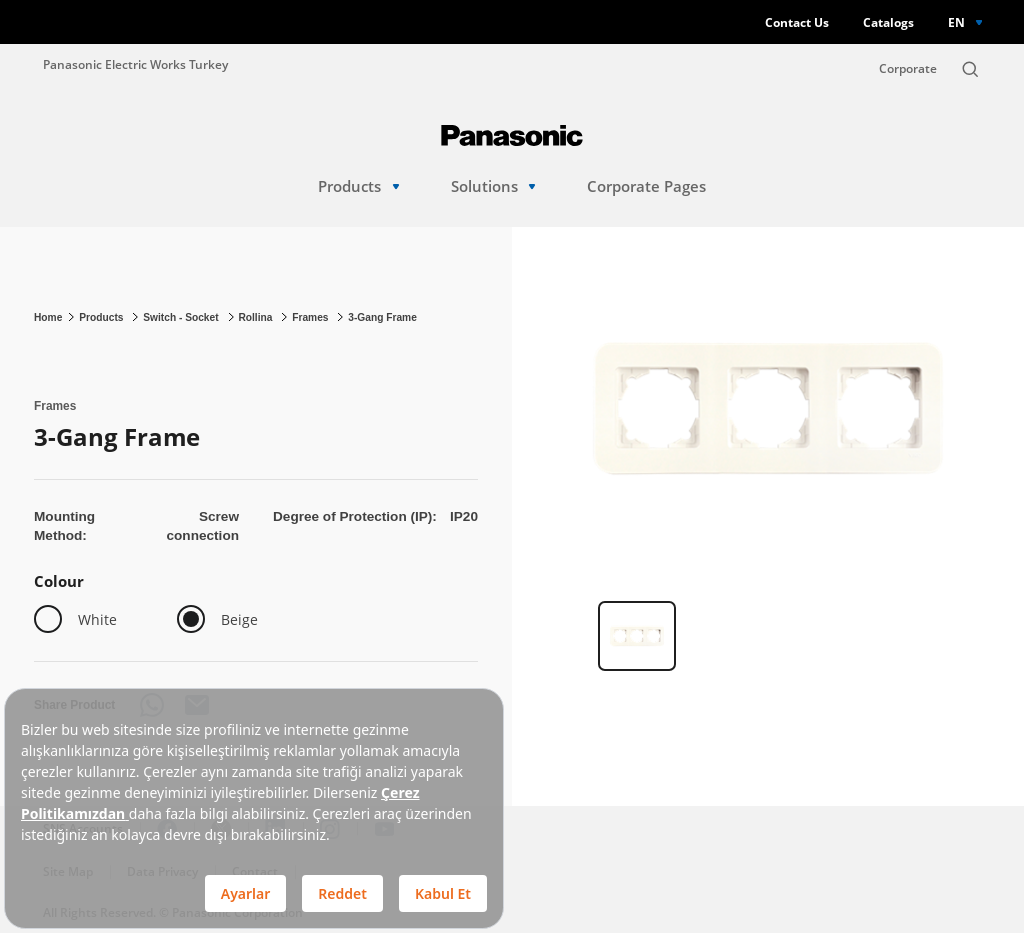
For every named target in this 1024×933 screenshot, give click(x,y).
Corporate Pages (646, 186)
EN (956, 22)
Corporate (908, 68)
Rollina (256, 317)
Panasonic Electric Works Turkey (135, 64)
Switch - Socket (182, 317)
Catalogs (888, 22)
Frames (311, 317)
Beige (239, 619)
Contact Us (797, 22)
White (97, 619)
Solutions (493, 186)
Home (48, 317)
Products (358, 186)
